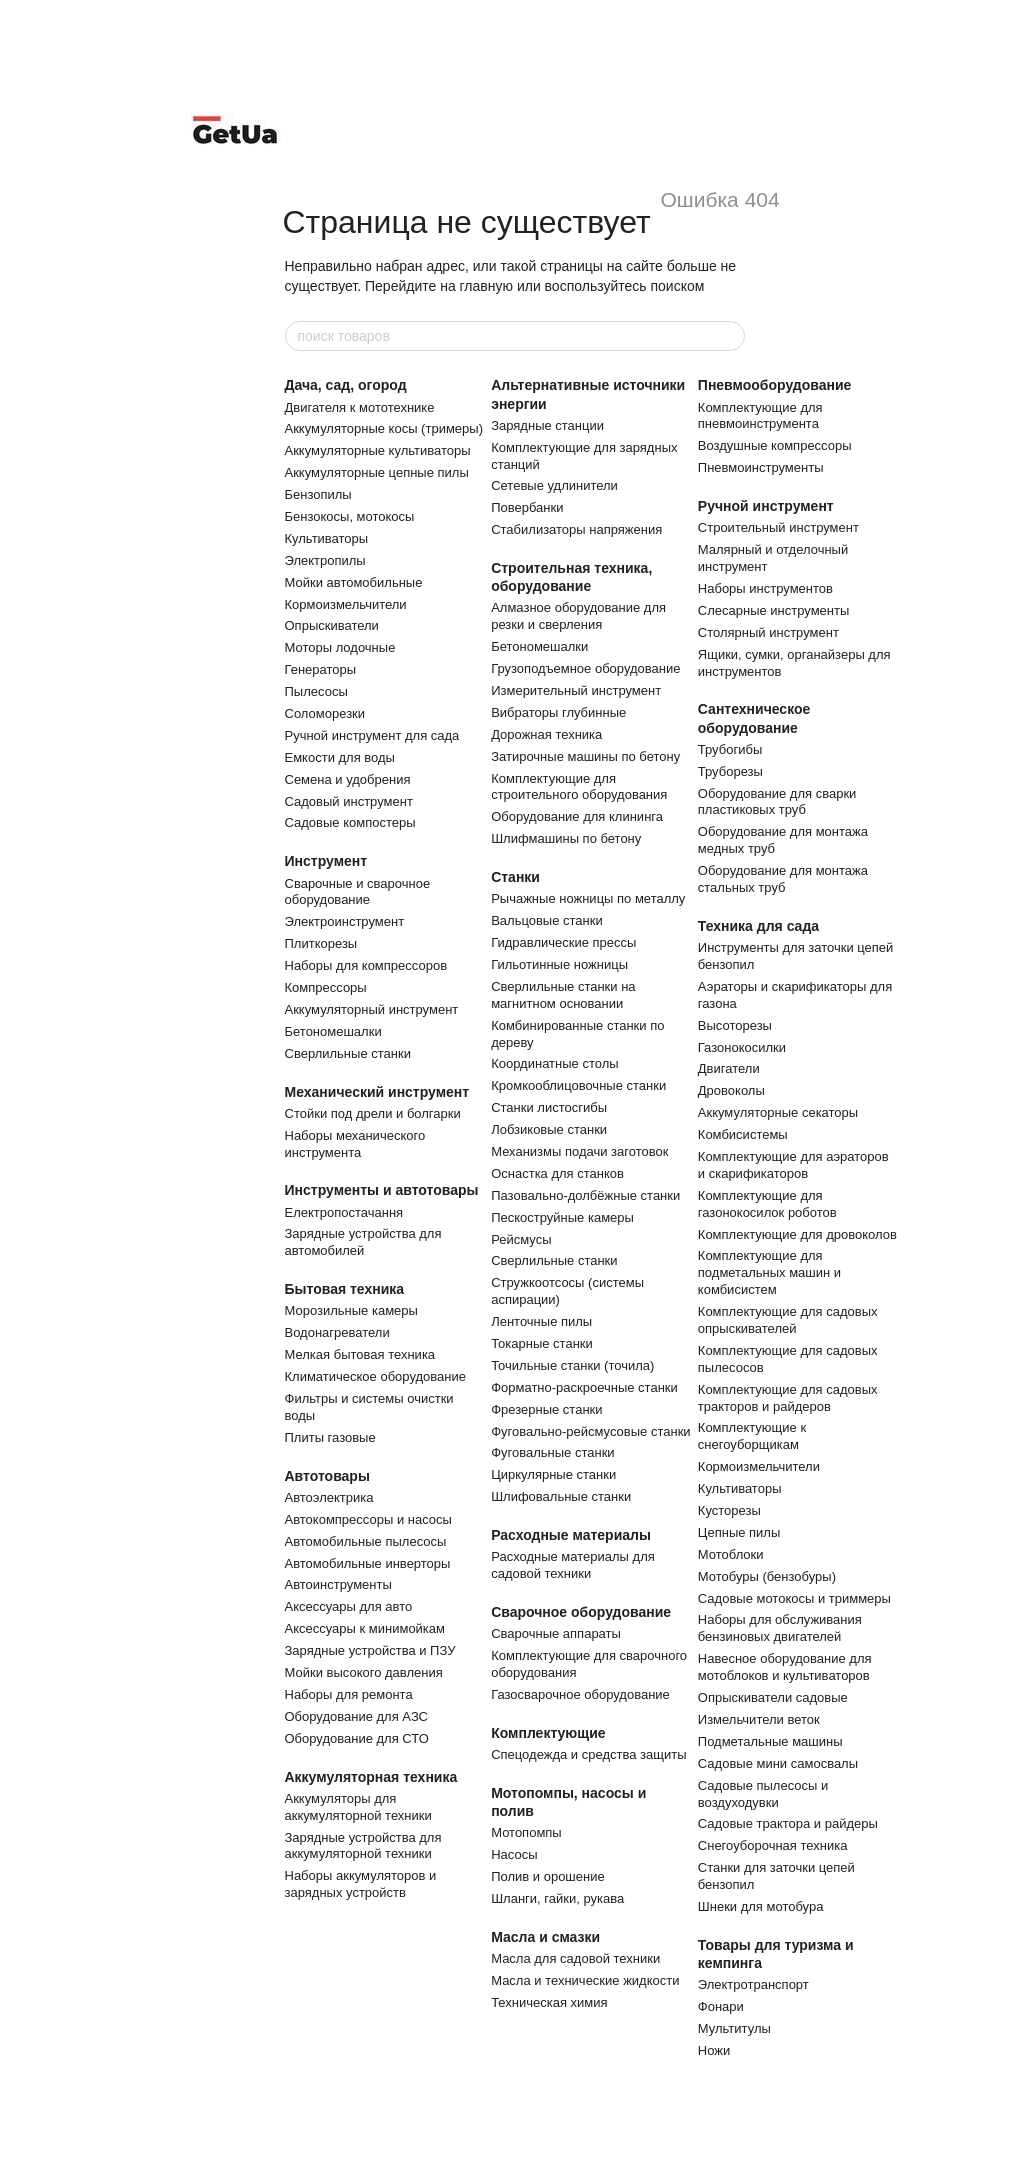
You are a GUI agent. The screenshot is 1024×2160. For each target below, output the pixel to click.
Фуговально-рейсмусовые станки (590, 1431)
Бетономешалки (333, 1031)
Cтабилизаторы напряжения (576, 529)
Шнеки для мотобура (761, 1906)
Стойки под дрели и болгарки (373, 1113)
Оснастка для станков (557, 1173)
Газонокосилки (742, 1047)
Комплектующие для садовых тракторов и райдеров (788, 1398)
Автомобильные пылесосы (366, 1541)
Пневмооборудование (775, 385)
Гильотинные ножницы (559, 964)
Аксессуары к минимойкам (365, 1628)
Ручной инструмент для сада (372, 735)
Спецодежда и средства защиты (588, 1754)
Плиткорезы (321, 943)
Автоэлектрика (329, 1497)
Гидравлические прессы (563, 942)
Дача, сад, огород (346, 385)
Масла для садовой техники (575, 1958)
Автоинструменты (338, 1584)
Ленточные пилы (541, 1321)
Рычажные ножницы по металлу (588, 898)
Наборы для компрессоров (366, 965)
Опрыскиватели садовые (773, 1697)
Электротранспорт (753, 1984)
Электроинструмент (345, 921)
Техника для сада (758, 926)
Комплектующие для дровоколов (797, 1234)
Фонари (721, 2006)
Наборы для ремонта (349, 1694)
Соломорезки (325, 713)
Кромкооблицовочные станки (578, 1085)
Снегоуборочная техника (773, 1845)
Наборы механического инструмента (355, 1144)
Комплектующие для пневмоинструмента (760, 416)
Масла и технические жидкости (585, 1980)
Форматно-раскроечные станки (584, 1387)
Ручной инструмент (766, 506)
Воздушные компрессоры (775, 445)
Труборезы (730, 771)
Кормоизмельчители (346, 604)
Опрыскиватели (332, 625)
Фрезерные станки (546, 1409)
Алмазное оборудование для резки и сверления (578, 616)
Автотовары (327, 1476)
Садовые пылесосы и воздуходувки (763, 1794)
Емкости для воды (340, 757)
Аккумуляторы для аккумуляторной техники (358, 1807)
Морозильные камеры (351, 1310)
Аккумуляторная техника (371, 1777)
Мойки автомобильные (354, 582)
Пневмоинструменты (761, 467)
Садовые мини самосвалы (778, 1763)
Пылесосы (316, 691)
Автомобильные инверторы (368, 1563)
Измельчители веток (759, 1719)
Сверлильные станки (348, 1053)
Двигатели (729, 1068)
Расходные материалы (571, 1535)
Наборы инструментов (765, 588)
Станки (515, 877)
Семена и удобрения (348, 779)
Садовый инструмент (349, 801)
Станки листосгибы (549, 1107)
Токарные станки (542, 1343)
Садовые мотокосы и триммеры (794, 1598)
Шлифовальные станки (561, 1496)
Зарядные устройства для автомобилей (363, 1242)
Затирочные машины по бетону (585, 756)
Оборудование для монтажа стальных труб (783, 879)
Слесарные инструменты (774, 610)
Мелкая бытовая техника (360, 1354)
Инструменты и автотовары (382, 1190)
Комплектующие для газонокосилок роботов (767, 1204)
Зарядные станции (547, 425)
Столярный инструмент (768, 632)
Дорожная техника (546, 734)
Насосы (514, 1854)
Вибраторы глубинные (558, 712)
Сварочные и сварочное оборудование (358, 892)
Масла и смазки (545, 1937)
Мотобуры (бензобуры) (767, 1576)
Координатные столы (554, 1063)
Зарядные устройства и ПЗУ (370, 1650)
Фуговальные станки (552, 1452)
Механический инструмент (377, 1092)
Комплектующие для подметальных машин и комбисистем (769, 1272)
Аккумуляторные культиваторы (378, 450)
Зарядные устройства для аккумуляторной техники (363, 1846)
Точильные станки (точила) (572, 1365)
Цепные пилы (739, 1532)
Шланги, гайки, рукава (557, 1898)
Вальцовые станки (547, 920)
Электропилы (325, 560)
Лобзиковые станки (549, 1129)
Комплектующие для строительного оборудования (579, 787)
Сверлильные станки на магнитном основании (563, 995)
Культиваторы (327, 538)
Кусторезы (729, 1510)
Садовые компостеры (350, 822)
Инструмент (326, 861)
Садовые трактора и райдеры (788, 1823)
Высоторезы (735, 1025)
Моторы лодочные (340, 647)
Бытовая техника (345, 1289)
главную (486, 286)
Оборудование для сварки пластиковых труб (777, 802)
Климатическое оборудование (375, 1376)
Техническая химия (549, 2002)
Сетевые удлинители (554, 485)
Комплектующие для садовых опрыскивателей (788, 1320)
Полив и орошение (548, 1876)
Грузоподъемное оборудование (585, 668)
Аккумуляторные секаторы (778, 1112)
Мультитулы (734, 2028)
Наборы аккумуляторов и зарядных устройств (361, 1884)
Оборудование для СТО (357, 1738)
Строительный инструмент (778, 527)
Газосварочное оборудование (580, 1694)
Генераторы (321, 669)
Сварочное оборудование (581, 1612)
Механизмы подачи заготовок (579, 1151)
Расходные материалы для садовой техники (573, 1565)
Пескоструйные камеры (562, 1217)
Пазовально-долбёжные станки (585, 1195)
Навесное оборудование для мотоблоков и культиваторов (785, 1667)
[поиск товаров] (729, 336)
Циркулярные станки (553, 1474)
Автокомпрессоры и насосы (368, 1519)
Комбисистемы (743, 1134)
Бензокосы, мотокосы (350, 516)
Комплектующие (548, 1733)
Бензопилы (318, 494)
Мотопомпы (526, 1832)
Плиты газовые (330, 1437)
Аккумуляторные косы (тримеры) (384, 428)
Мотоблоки (731, 1554)
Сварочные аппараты (556, 1633)
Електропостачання (344, 1212)
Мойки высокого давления (364, 1672)
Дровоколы (731, 1090)
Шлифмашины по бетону (566, 838)
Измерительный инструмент (576, 690)
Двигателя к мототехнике (360, 407)
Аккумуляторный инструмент (372, 1009)
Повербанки (527, 507)
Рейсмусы (521, 1239)
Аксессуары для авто (349, 1606)
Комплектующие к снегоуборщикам (752, 1436)
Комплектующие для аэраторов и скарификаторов (793, 1165)
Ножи (714, 2050)
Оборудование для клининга (577, 816)
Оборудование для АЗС (356, 1716)
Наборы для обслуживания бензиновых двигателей (780, 1628)
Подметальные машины (770, 1741)
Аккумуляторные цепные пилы (377, 472)
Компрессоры (326, 987)
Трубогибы (730, 749)
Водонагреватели (337, 1332)
